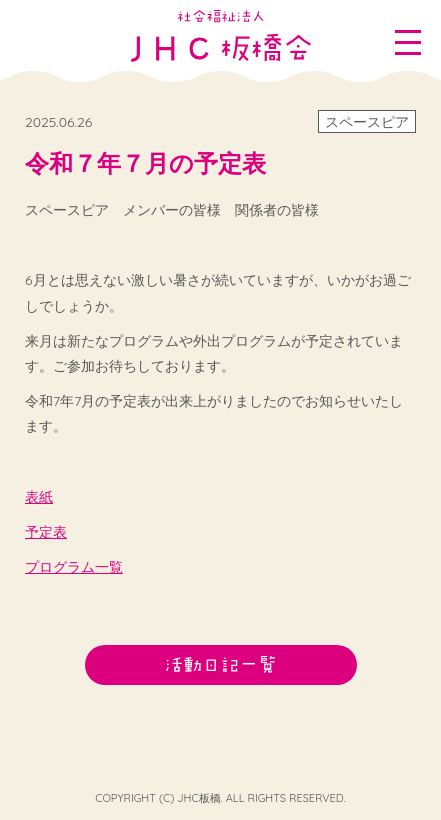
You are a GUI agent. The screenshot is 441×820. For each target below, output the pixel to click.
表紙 (39, 497)
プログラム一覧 (74, 567)
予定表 (46, 532)
